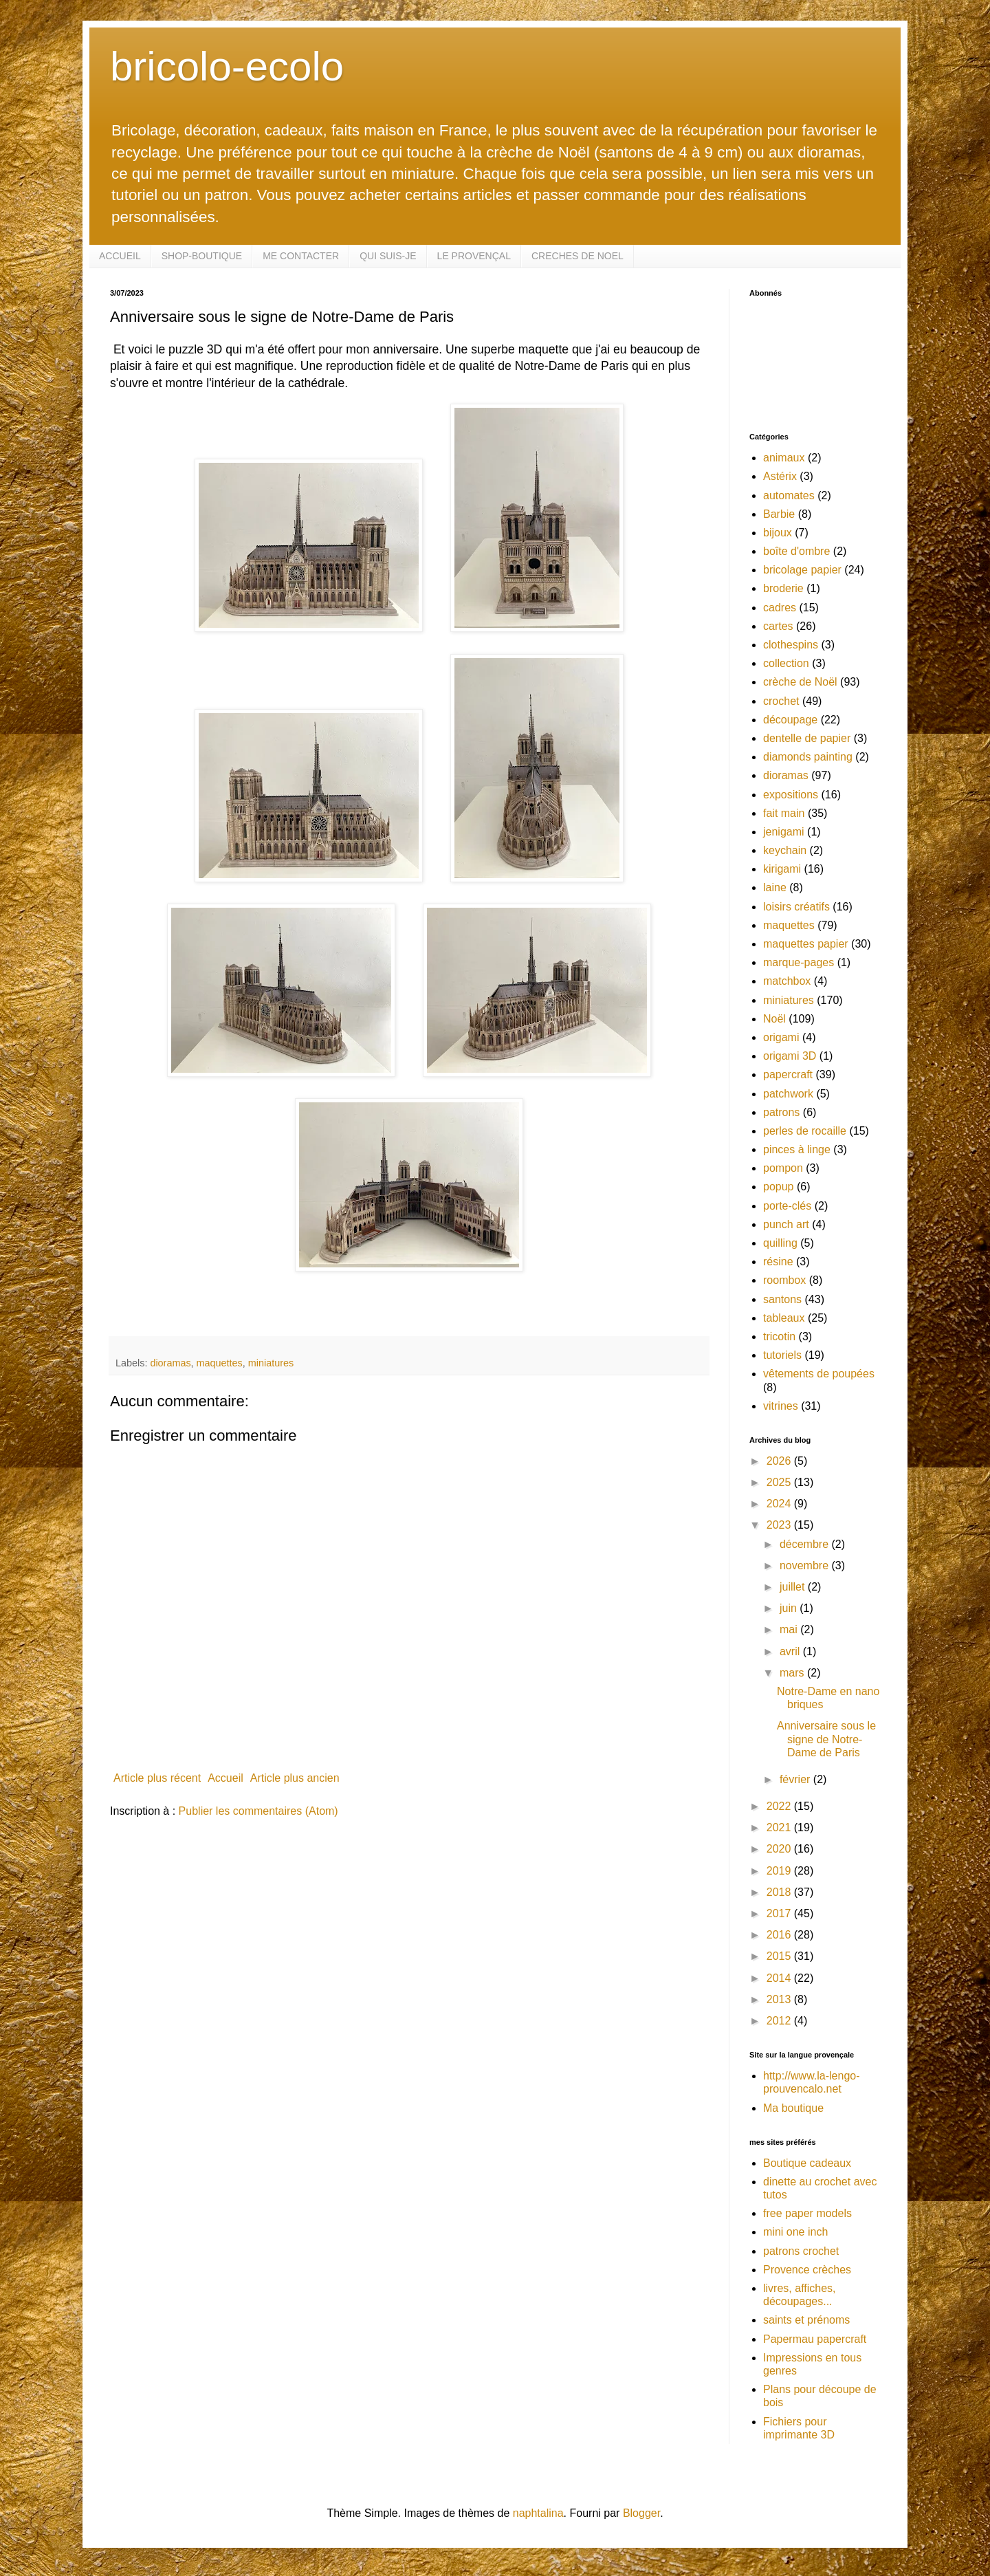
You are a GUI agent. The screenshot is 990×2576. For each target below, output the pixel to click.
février (796, 1779)
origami (781, 1037)
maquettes (220, 1362)
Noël (774, 1019)
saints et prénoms (806, 2320)
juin (790, 1608)
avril (791, 1651)
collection (786, 663)
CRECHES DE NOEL (577, 255)
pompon (783, 1168)
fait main (783, 813)
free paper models (807, 2213)
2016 (780, 1935)
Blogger (641, 2513)
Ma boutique (793, 2108)
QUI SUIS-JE (388, 255)
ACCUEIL (120, 255)
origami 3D (789, 1056)
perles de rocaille (804, 1131)
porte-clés (787, 1206)
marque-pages (798, 962)
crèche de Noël (800, 682)
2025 (780, 1482)
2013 (780, 1999)
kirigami (782, 869)
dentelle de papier (806, 738)
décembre (806, 1544)
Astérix (780, 476)
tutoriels (782, 1355)
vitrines (780, 1406)
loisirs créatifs (796, 907)
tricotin (779, 1336)
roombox (784, 1280)
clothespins (790, 645)
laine (774, 887)
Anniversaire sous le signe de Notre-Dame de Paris (826, 1739)
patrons (781, 1112)
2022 (780, 1806)
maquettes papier (805, 944)
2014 (780, 1978)
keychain (784, 850)
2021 (780, 1827)
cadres (779, 607)
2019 (780, 1871)
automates (789, 495)
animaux (783, 457)
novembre (806, 1565)
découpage (790, 719)
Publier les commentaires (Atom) (258, 1811)
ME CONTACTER (301, 255)
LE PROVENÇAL (474, 255)
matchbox (787, 981)
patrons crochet (801, 2251)
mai (790, 1629)
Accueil (225, 1778)
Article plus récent (157, 1778)
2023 (780, 1525)
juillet (794, 1587)
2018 (780, 1892)
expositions (790, 794)
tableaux (784, 1318)
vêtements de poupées (818, 1373)
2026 (780, 1461)
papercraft (788, 1074)
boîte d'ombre (796, 551)
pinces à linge (796, 1149)
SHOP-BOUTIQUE (202, 255)
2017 (780, 1913)
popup (778, 1186)
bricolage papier (802, 570)
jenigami (783, 832)
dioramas (170, 1362)
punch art (786, 1224)
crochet (781, 701)
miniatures (271, 1362)
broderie (783, 588)
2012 (780, 2021)
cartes (778, 626)
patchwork (788, 1094)
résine (778, 1261)
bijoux (777, 532)
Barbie (779, 514)
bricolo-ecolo (227, 66)
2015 (780, 1956)
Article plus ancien (295, 1778)
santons (782, 1299)
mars (793, 1673)
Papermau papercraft (814, 2339)
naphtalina (538, 2513)
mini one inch (795, 2232)
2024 (780, 1503)
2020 (780, 1849)
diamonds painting (807, 757)
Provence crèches (807, 2269)
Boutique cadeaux (807, 2163)
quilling (780, 1243)
